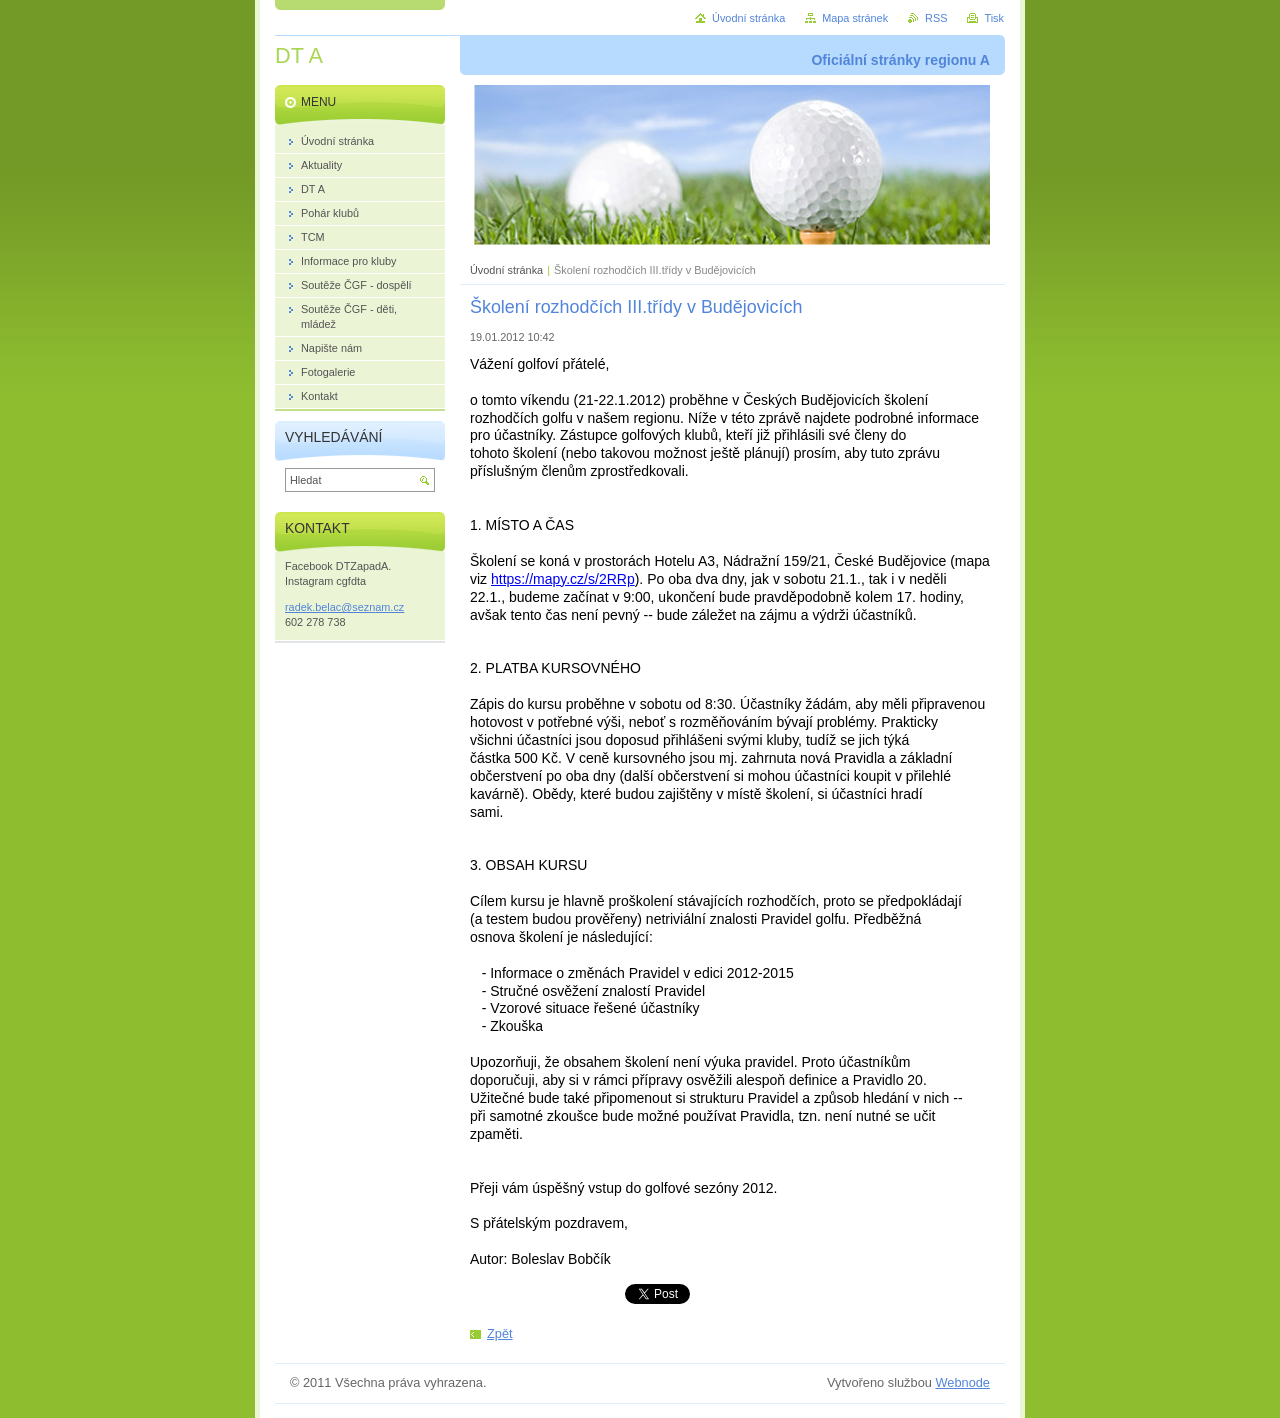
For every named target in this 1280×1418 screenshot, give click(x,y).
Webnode (962, 1382)
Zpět (500, 1333)
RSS (936, 18)
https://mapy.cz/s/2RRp (563, 579)
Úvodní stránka (506, 270)
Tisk (994, 18)
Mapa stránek (855, 18)
